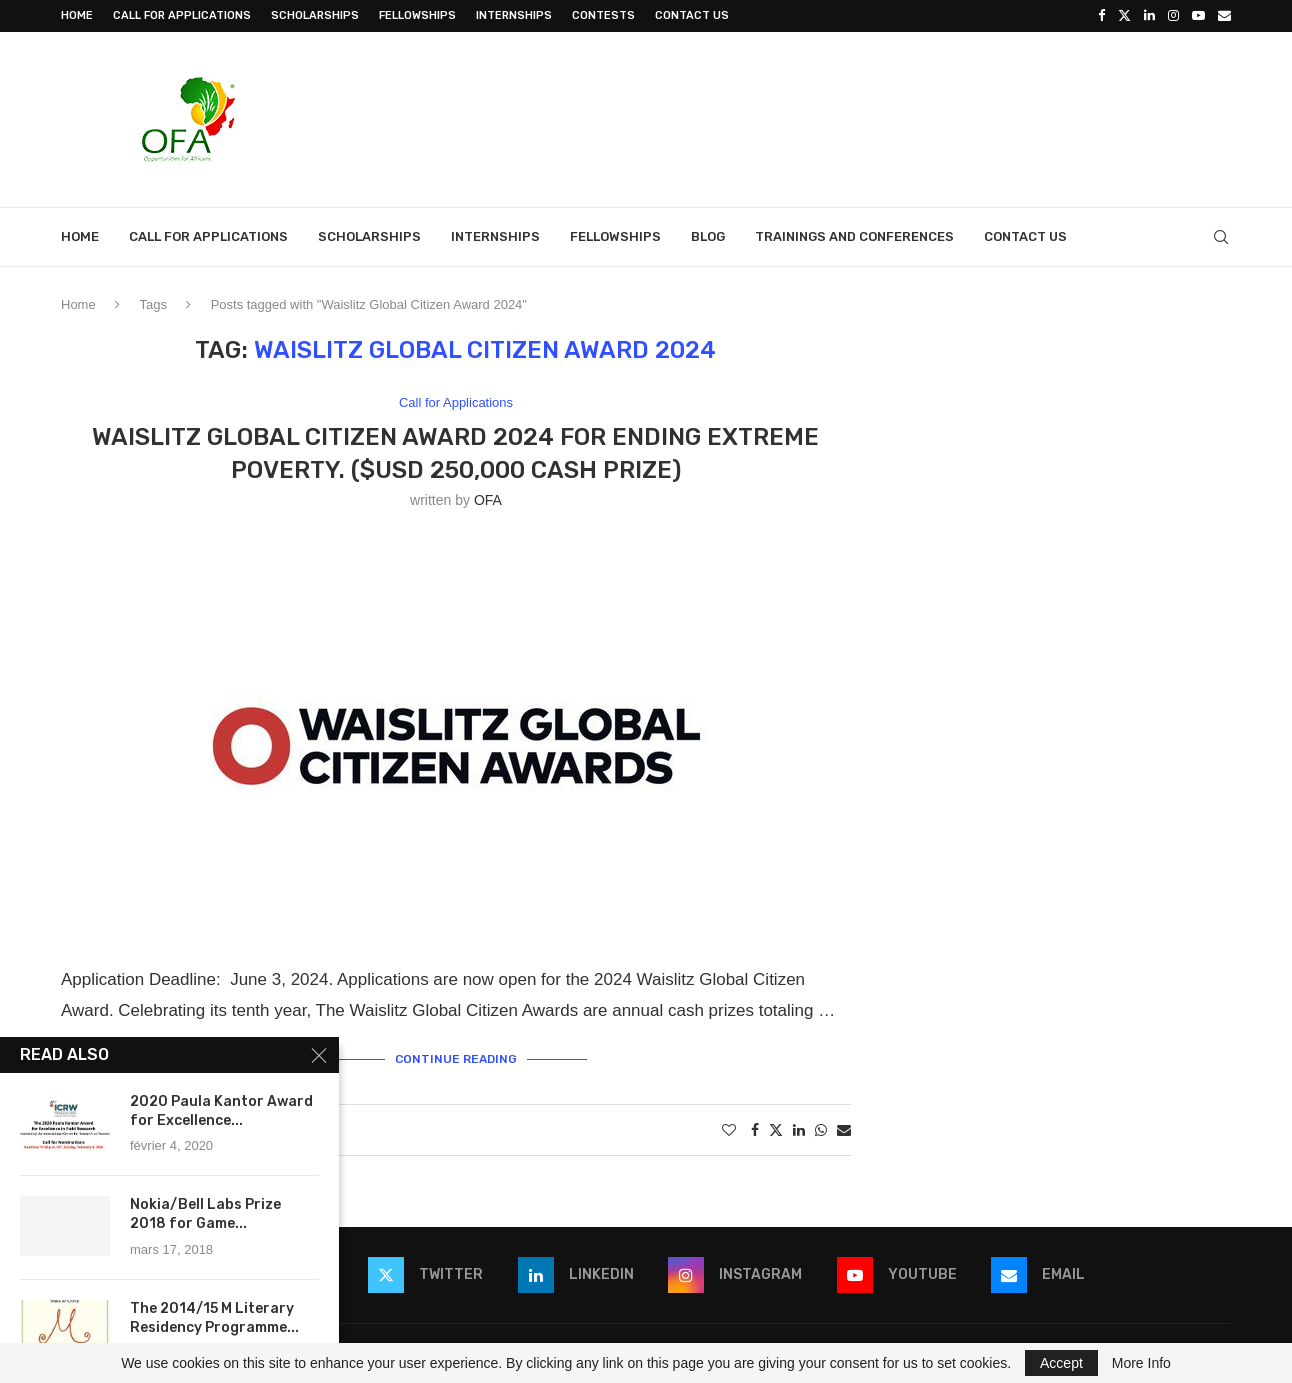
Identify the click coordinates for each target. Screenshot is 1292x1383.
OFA (488, 500)
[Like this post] (729, 1130)
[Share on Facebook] (755, 1130)
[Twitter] (1124, 16)
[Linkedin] (1149, 16)
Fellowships (417, 15)
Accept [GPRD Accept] (1061, 1363)
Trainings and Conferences (854, 236)
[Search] (1221, 237)
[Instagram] (1173, 16)
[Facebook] (1101, 16)
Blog (708, 236)
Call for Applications (182, 15)
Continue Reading (456, 1059)
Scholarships (315, 15)
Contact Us (692, 15)
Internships (514, 15)
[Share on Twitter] (776, 1129)
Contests (603, 15)
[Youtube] (1198, 16)
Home (77, 15)
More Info (1141, 1363)
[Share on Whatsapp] (821, 1130)
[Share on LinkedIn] (799, 1130)
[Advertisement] (867, 117)
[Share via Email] (844, 1130)
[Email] (1224, 16)
